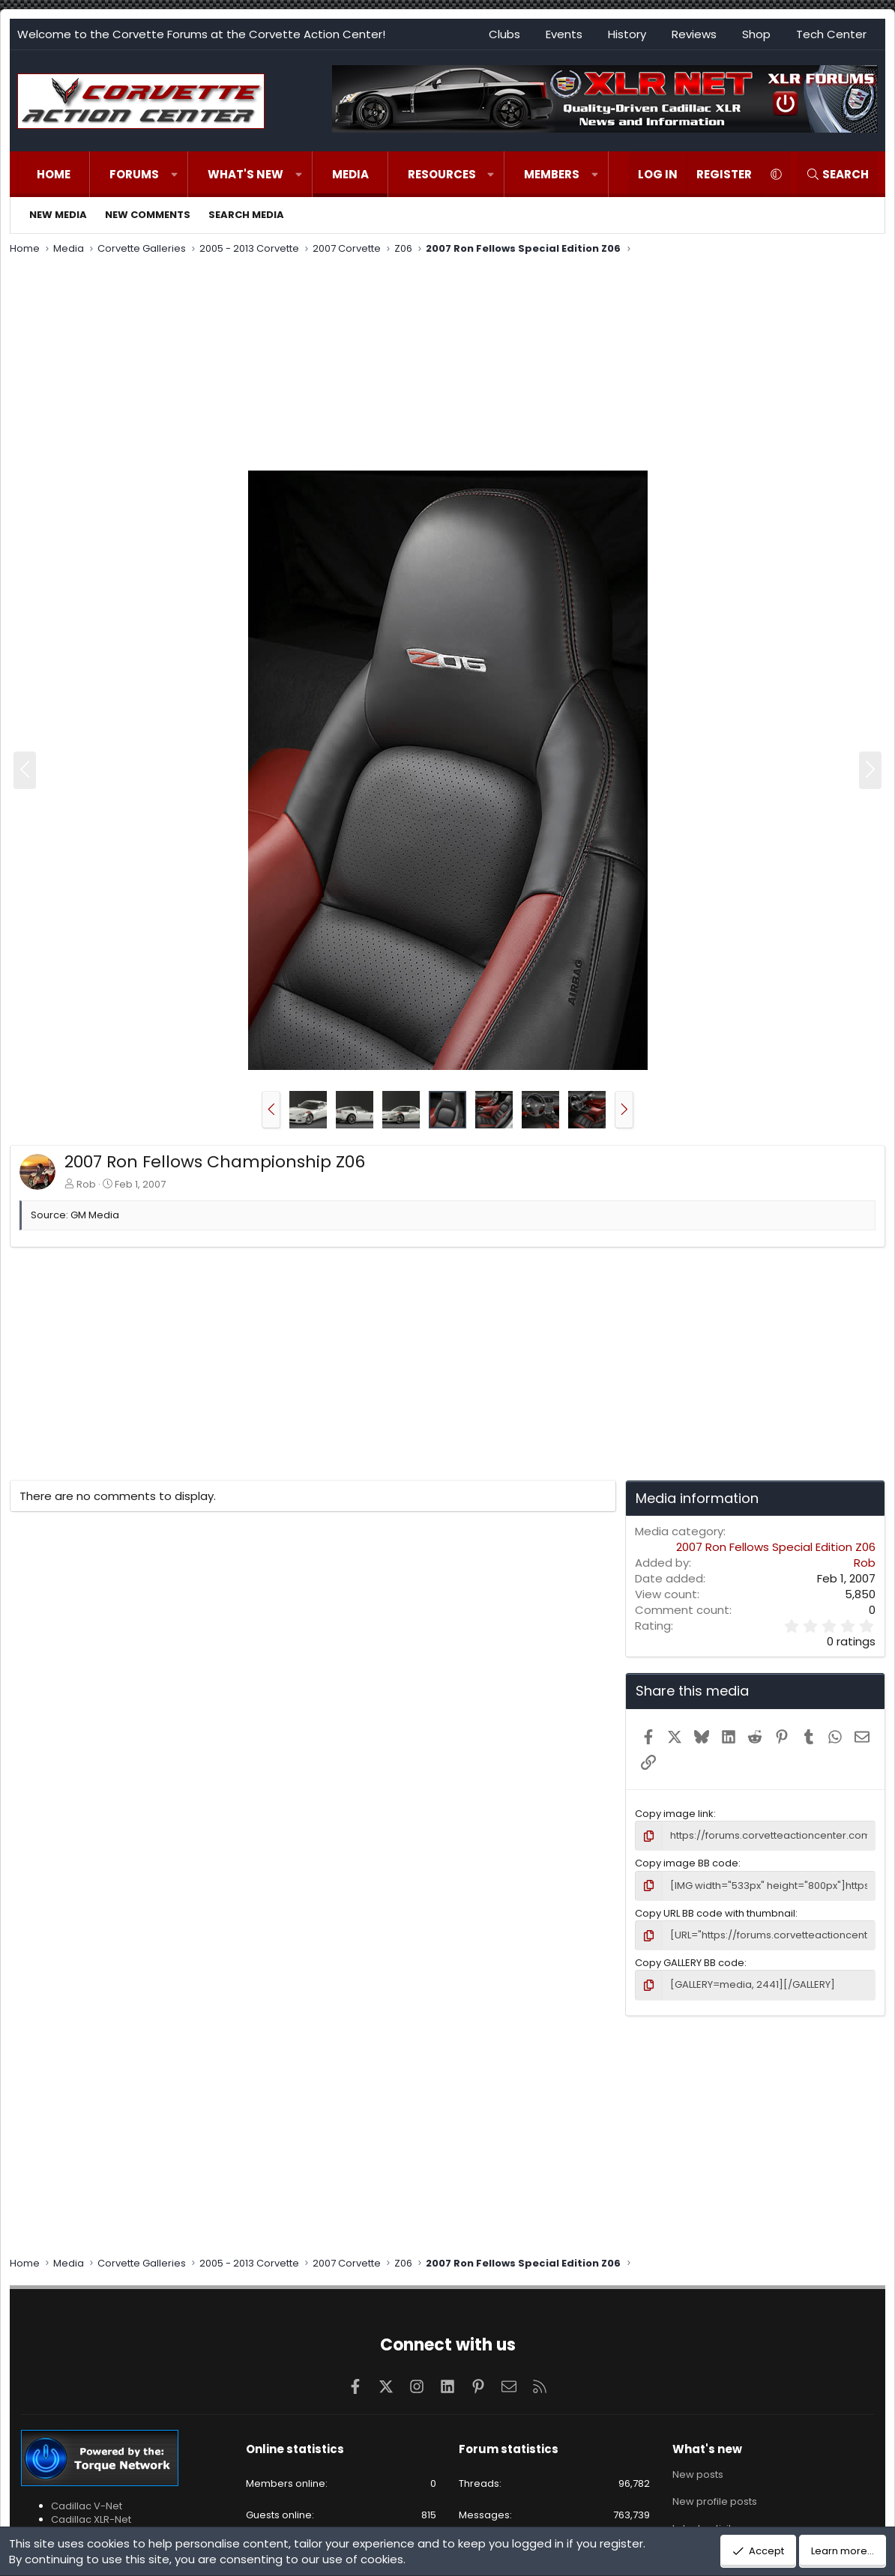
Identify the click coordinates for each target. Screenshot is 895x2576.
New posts (697, 2475)
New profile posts (714, 2501)
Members (551, 174)
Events (564, 34)
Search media (246, 215)
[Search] (837, 174)
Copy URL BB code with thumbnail (715, 1913)
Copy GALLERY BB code (689, 1963)
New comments (147, 215)
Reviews (694, 34)
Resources (442, 174)
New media (58, 215)
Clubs (504, 34)
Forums (134, 174)
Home (53, 174)
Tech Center (831, 34)
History (627, 34)
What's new (245, 174)
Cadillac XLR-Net (91, 2519)
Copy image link (674, 1813)
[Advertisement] (447, 365)
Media (350, 174)
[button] (174, 174)
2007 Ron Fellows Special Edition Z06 (776, 1547)
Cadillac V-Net (86, 2506)
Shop (756, 34)
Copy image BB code (686, 1863)
